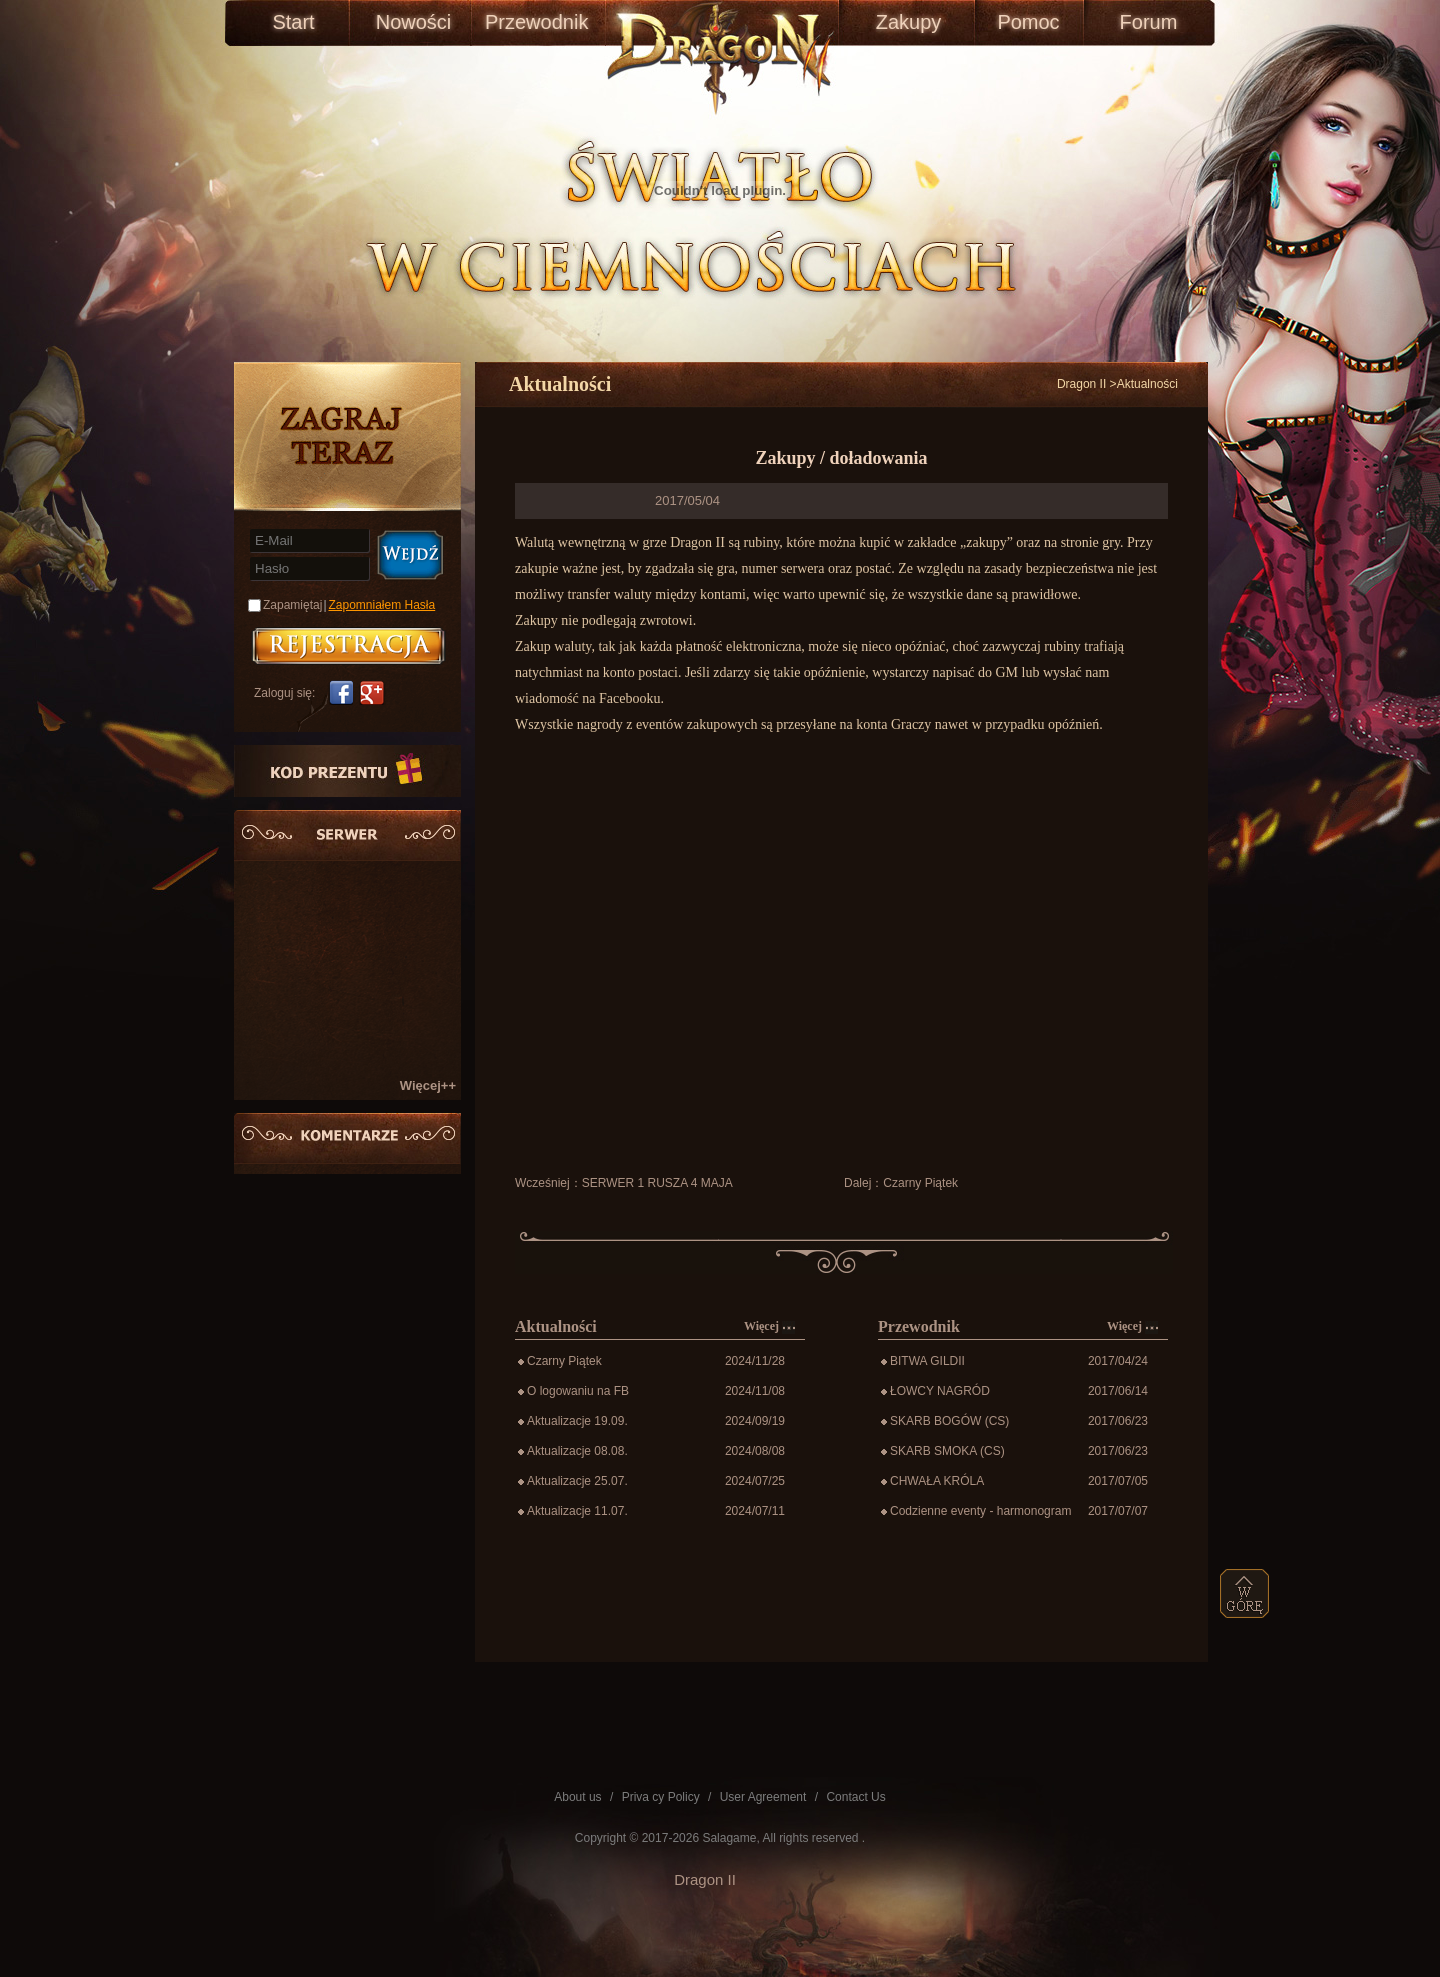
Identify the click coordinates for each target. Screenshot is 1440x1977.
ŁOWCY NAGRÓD (940, 1391)
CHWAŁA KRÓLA (937, 1481)
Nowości (414, 22)
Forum (1149, 22)
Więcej (769, 1326)
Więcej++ (428, 1085)
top (1245, 1593)
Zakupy (909, 22)
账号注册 (348, 646)
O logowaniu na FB (578, 1391)
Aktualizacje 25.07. (577, 1481)
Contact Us (855, 1797)
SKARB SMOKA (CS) (947, 1451)
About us (577, 1797)
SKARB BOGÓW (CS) (949, 1421)
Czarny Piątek (920, 1183)
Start (293, 22)
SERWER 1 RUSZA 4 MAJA (657, 1183)
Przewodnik (533, 22)
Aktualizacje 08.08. (577, 1451)
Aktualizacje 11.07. (577, 1511)
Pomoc (1028, 22)
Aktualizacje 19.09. (577, 1421)
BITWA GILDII (927, 1361)
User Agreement (763, 1797)
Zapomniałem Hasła (382, 605)
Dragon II (1081, 384)
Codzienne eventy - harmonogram (980, 1511)
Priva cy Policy (661, 1797)
